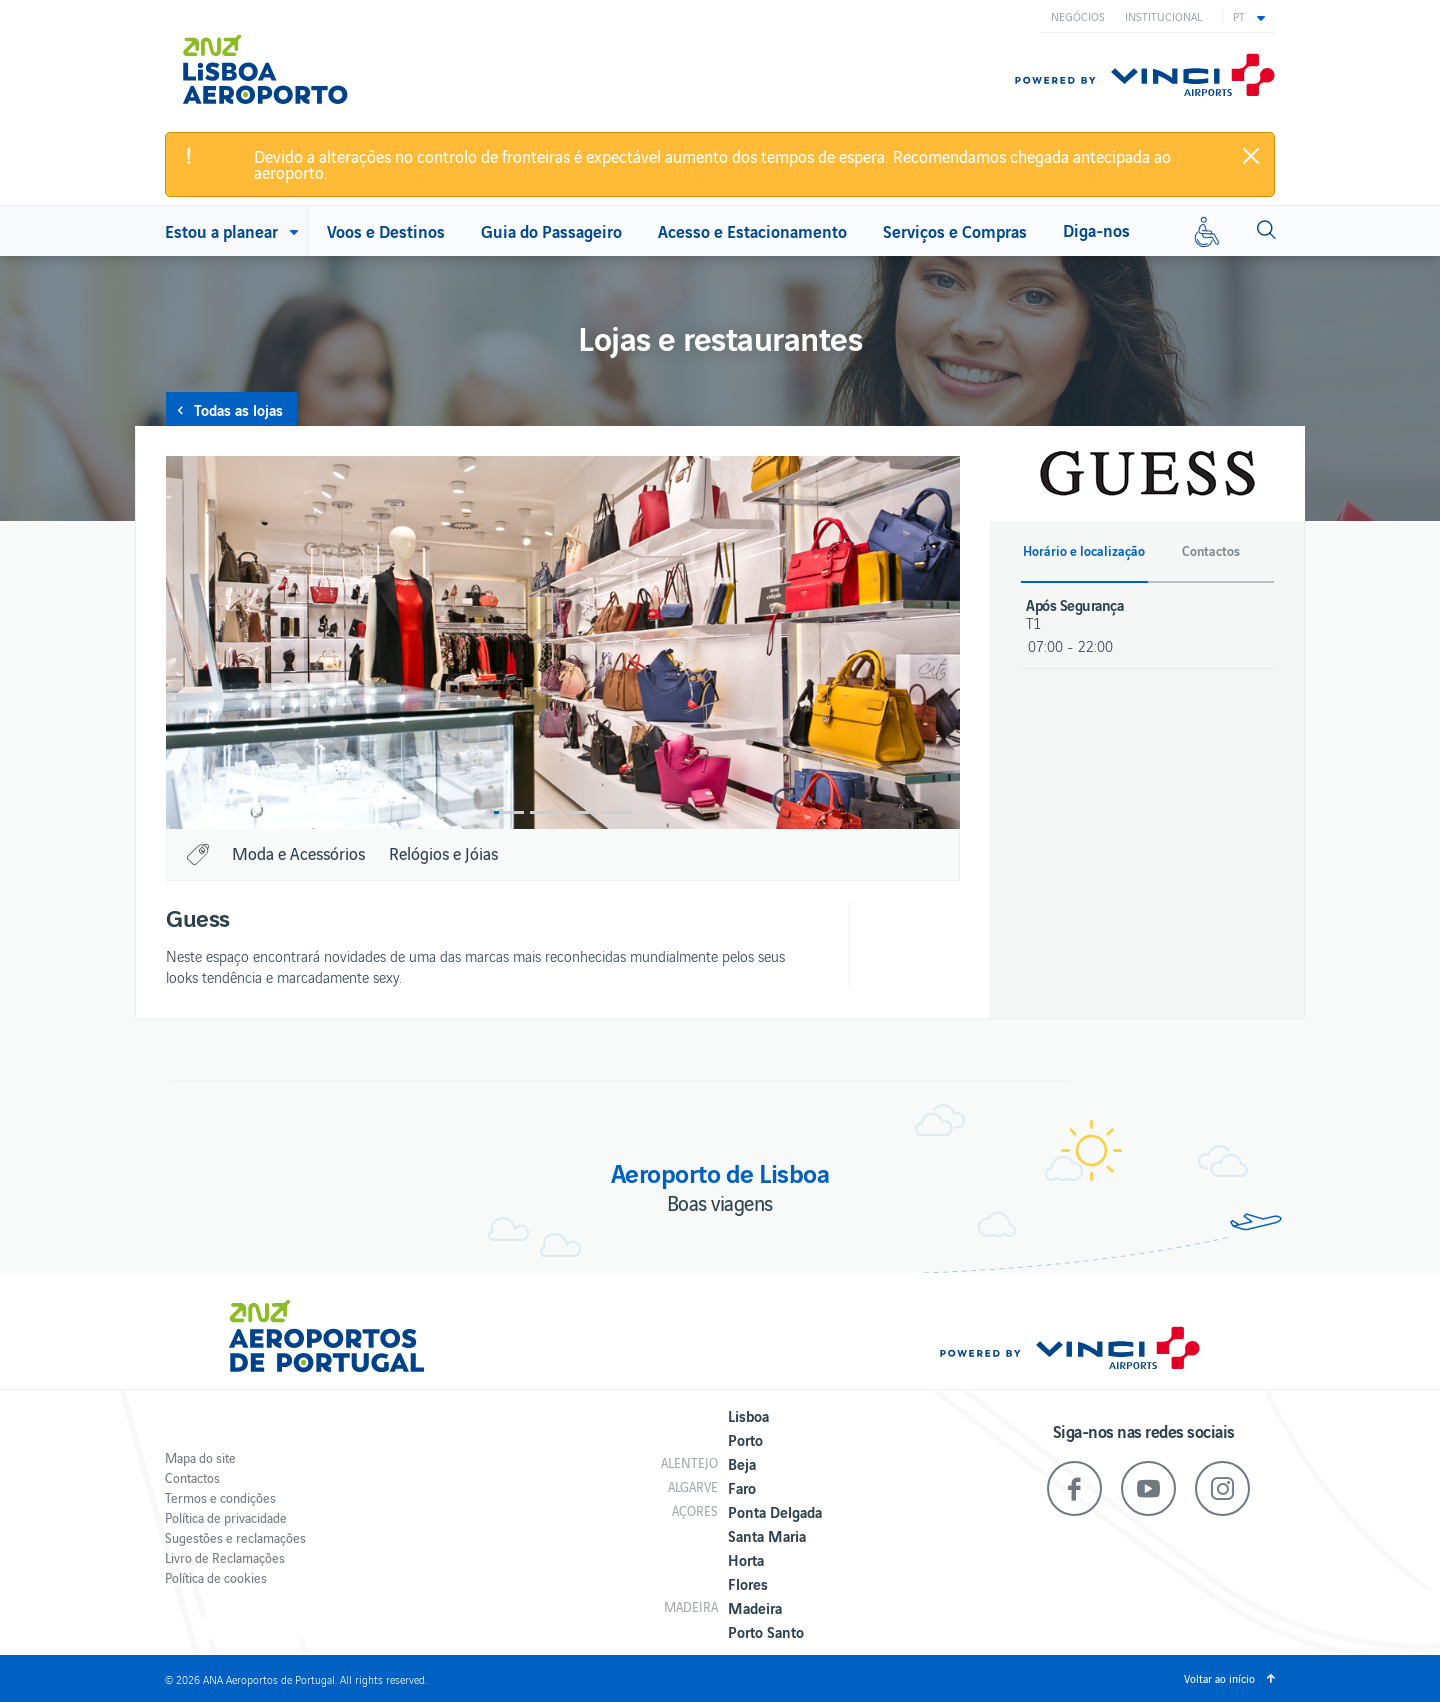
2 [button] (545, 812)
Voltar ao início (1219, 1678)
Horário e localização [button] (1084, 551)
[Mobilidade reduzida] (1207, 231)
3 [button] (581, 812)
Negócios (1078, 16)
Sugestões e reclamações (235, 1537)
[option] (563, 642)
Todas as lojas (238, 409)
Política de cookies (216, 1577)
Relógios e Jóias (443, 853)
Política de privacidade (226, 1517)
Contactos (192, 1477)
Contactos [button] (1211, 551)
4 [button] (617, 812)
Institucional (1163, 16)
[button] (1249, 16)
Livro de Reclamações (225, 1557)
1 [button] (509, 812)
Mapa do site (200, 1457)
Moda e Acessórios (298, 853)
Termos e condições (220, 1497)
